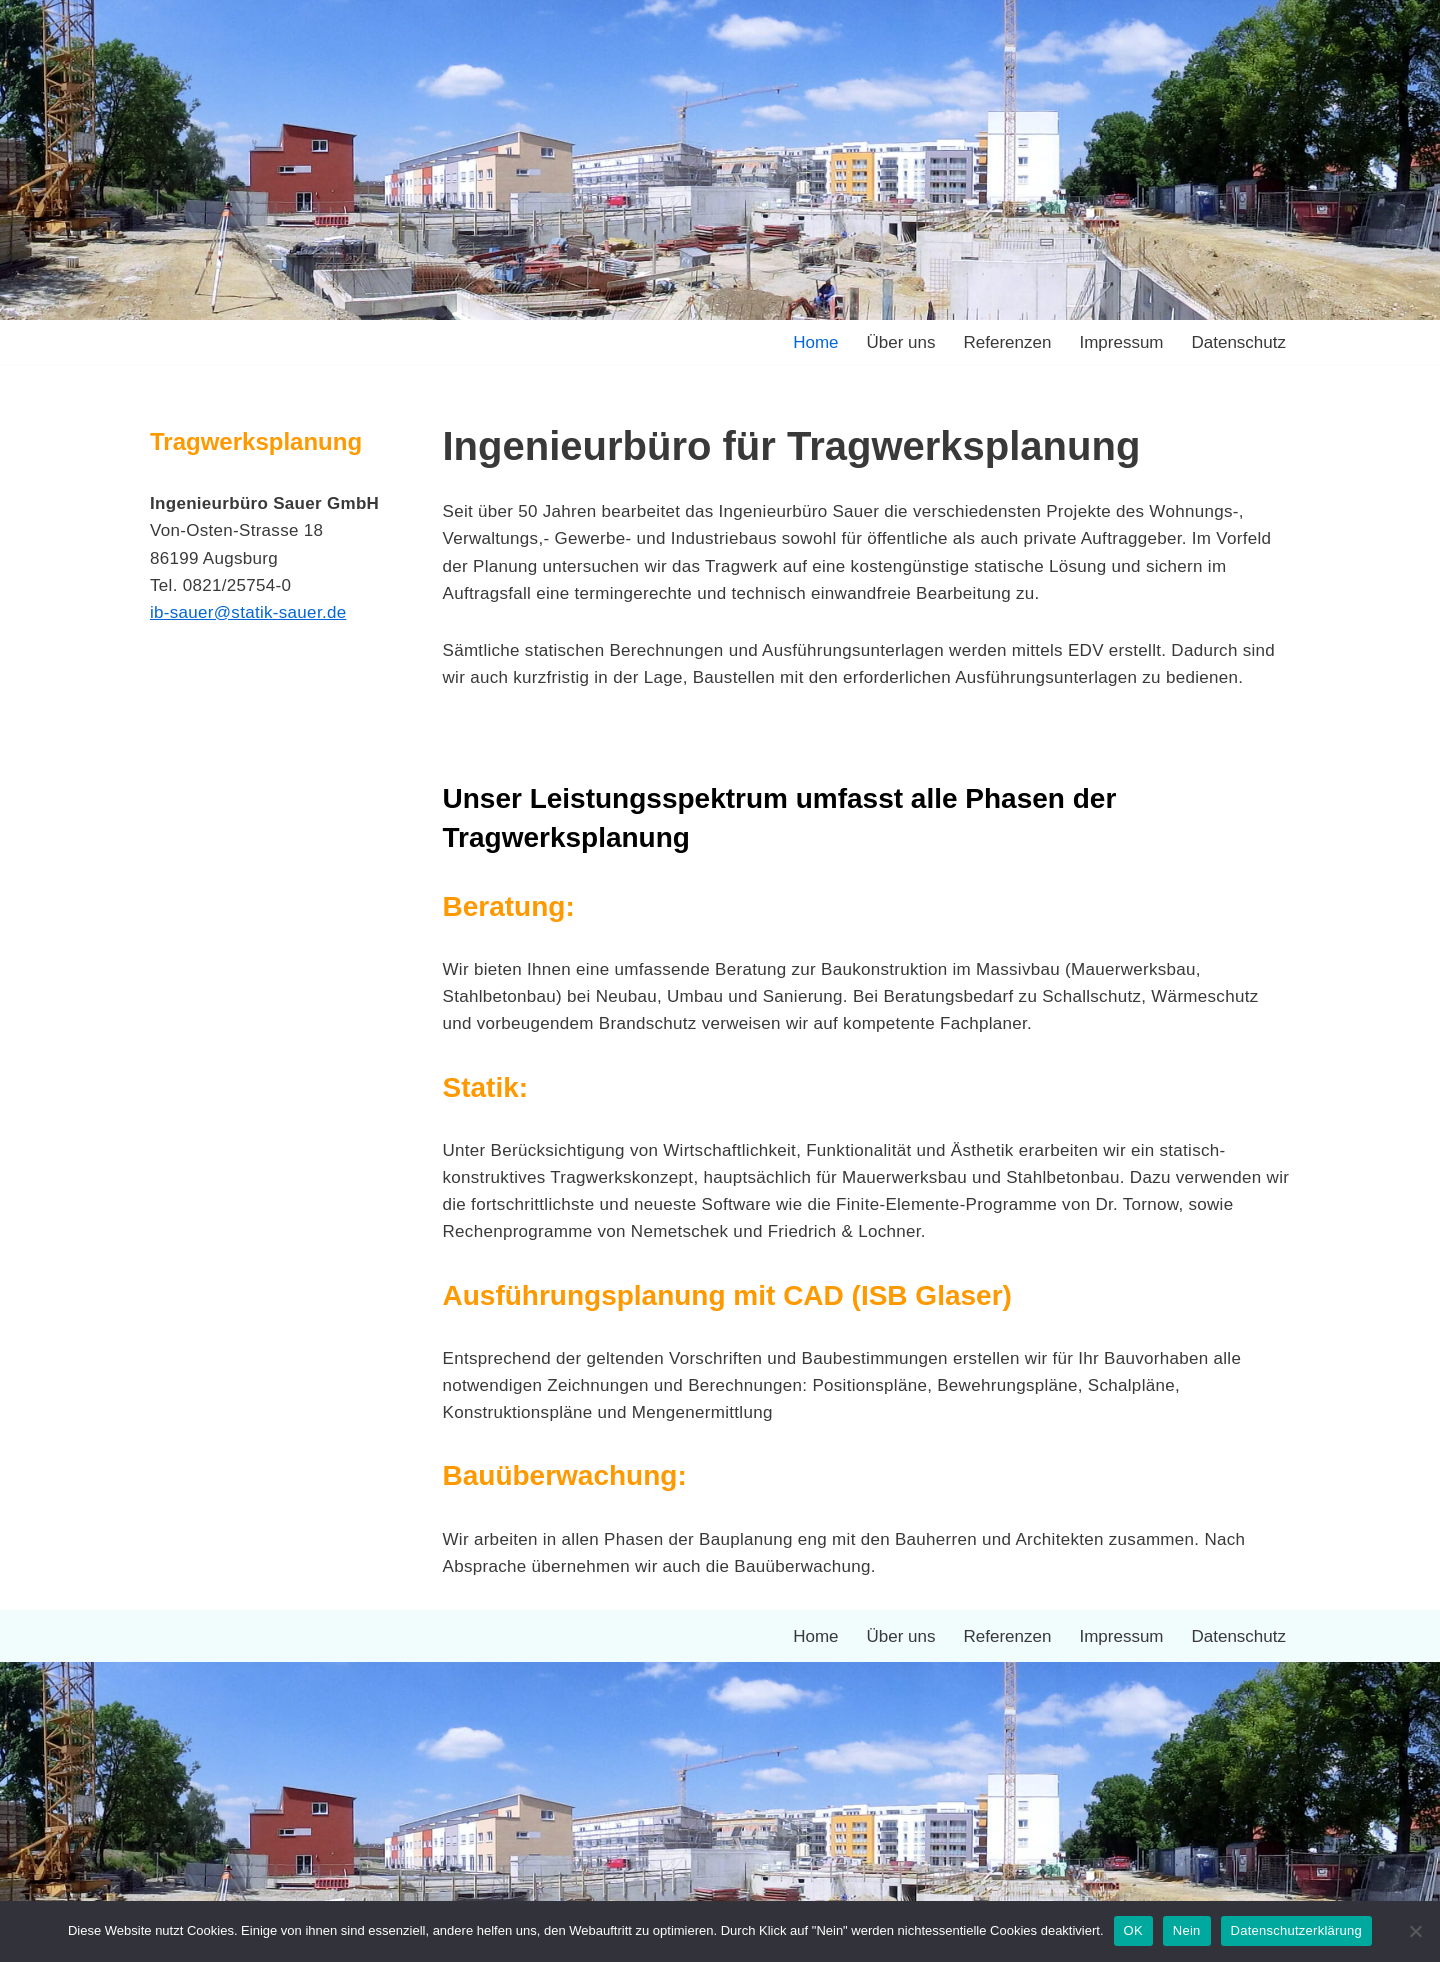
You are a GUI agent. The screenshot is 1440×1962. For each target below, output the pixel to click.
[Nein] (1415, 1931)
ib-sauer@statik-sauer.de (248, 612)
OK (1133, 1930)
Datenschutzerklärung (1296, 1930)
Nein (1187, 1930)
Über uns (901, 342)
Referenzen (1008, 342)
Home (815, 342)
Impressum (1121, 342)
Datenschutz (1239, 342)
